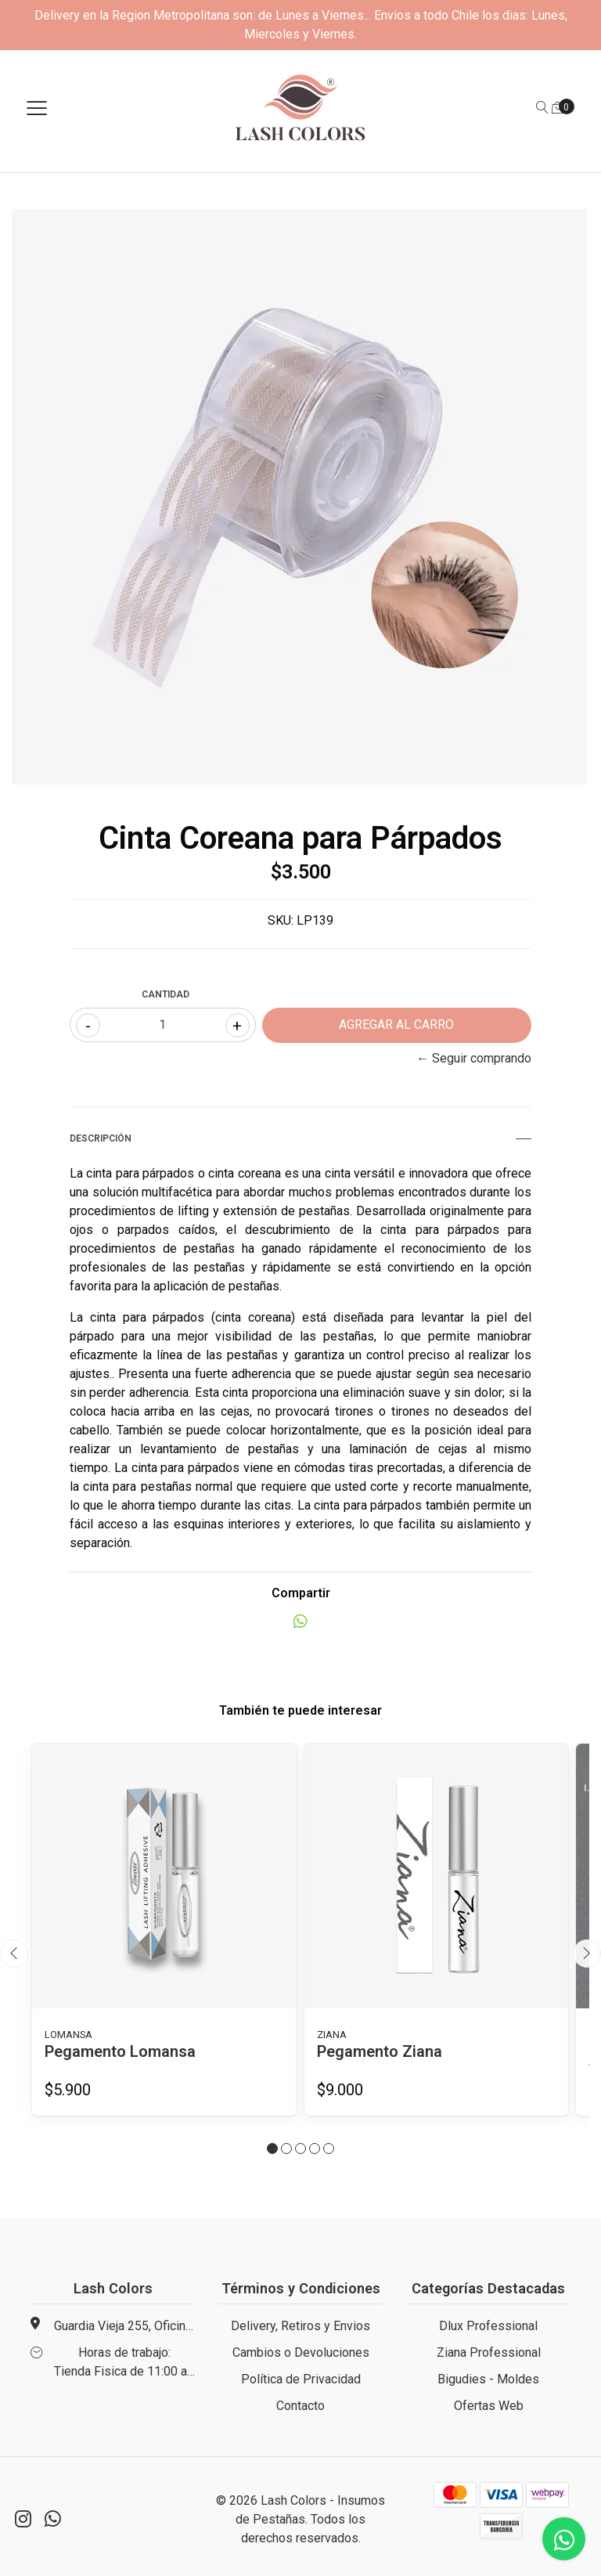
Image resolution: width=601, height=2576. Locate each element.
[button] (272, 2148)
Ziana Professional (489, 2352)
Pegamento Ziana (379, 2051)
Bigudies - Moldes (488, 2379)
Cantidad (165, 994)
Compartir (301, 1593)
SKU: (280, 920)
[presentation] (14, 1953)
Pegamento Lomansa (120, 2051)
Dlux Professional (488, 2325)
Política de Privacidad (301, 2379)
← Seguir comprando (473, 1058)
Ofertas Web (489, 2405)
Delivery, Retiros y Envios (300, 2325)
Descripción (300, 1138)
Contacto (300, 2405)
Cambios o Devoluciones (300, 2352)
